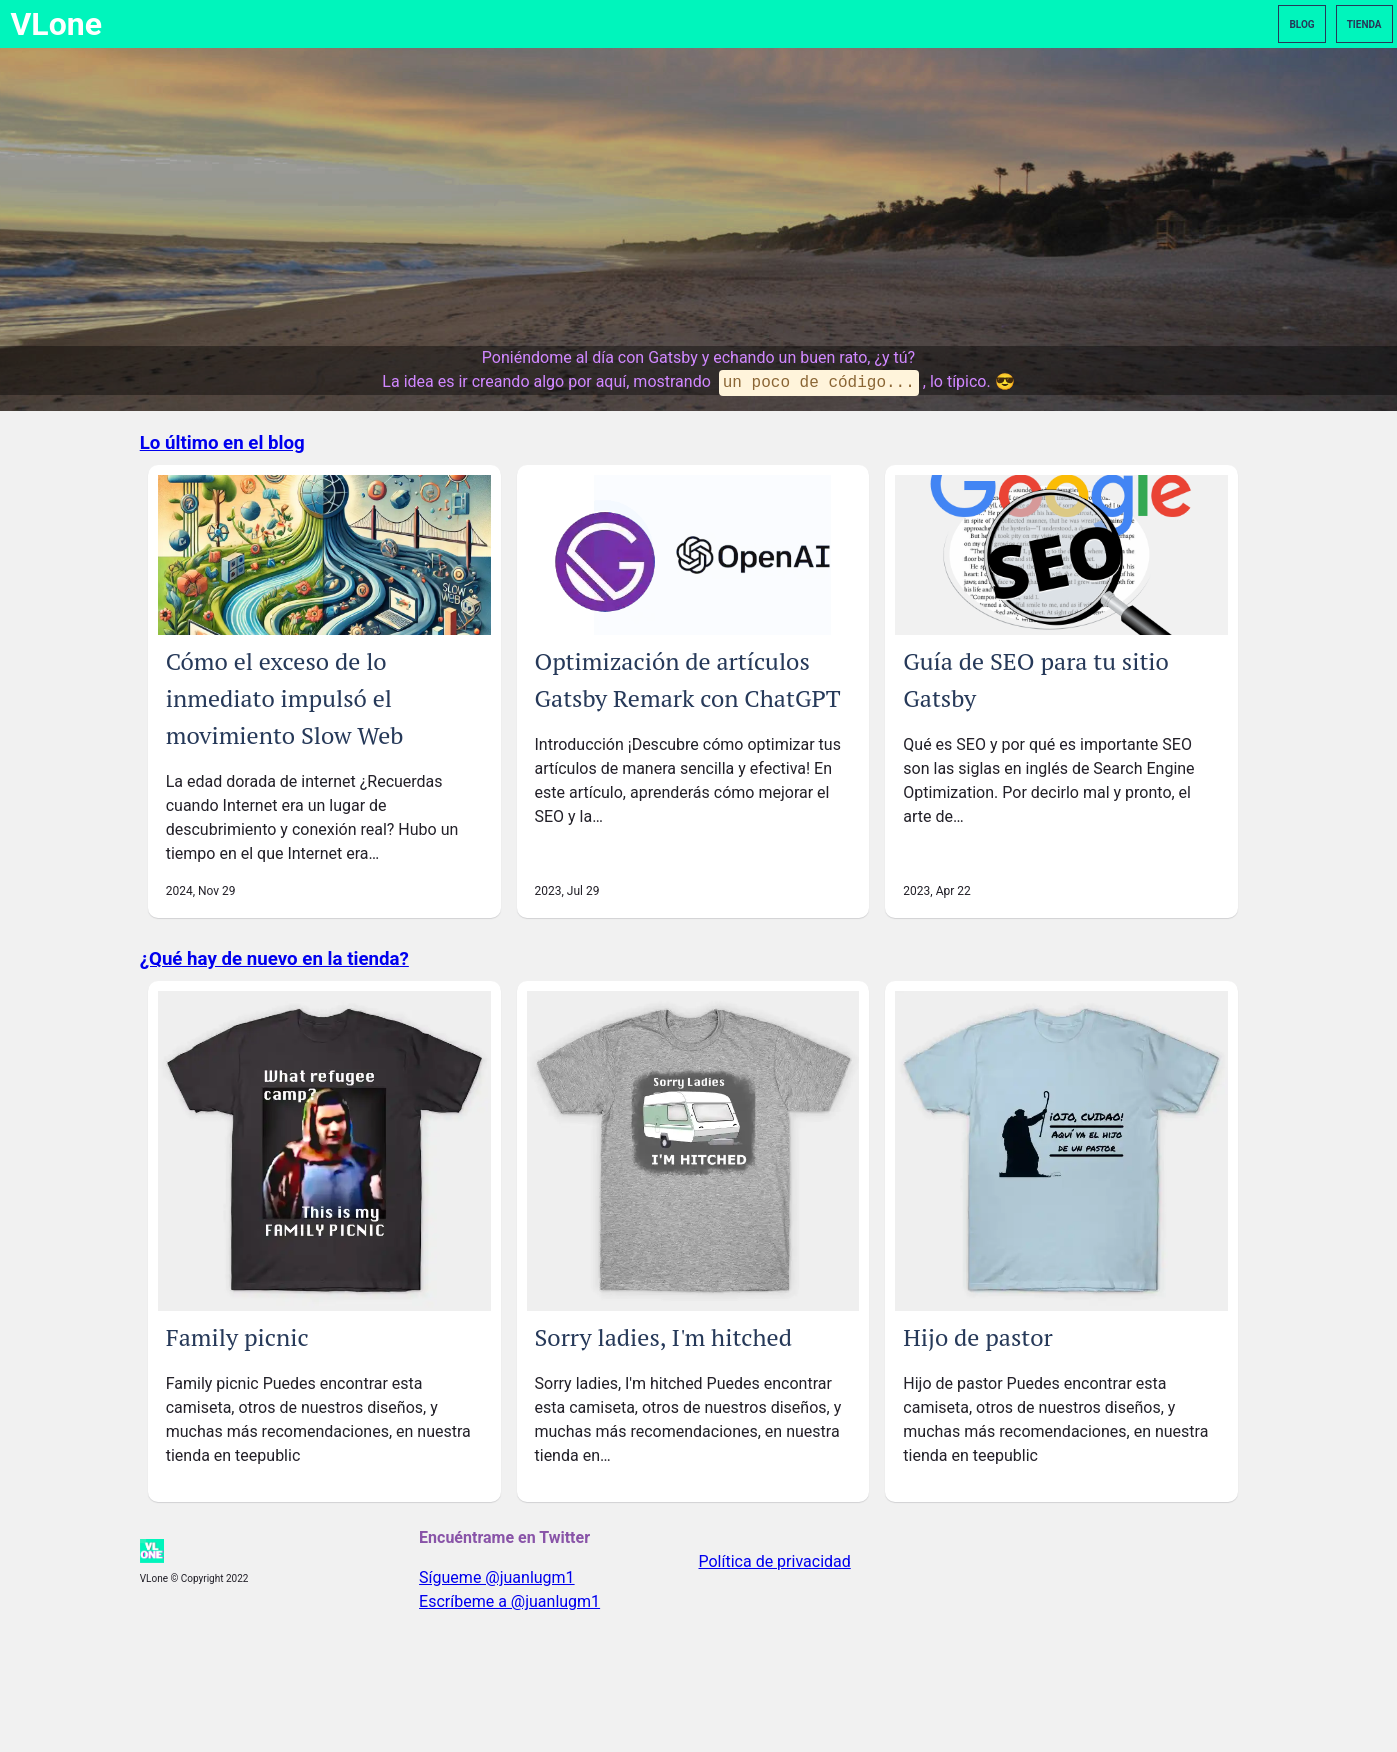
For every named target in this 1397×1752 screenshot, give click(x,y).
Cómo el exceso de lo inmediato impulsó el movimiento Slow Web (285, 698)
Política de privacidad (775, 1561)
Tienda (1364, 24)
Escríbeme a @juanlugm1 (509, 1601)
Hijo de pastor (977, 1337)
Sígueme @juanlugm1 (497, 1577)
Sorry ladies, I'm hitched (663, 1337)
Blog (1301, 24)
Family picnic (237, 1337)
